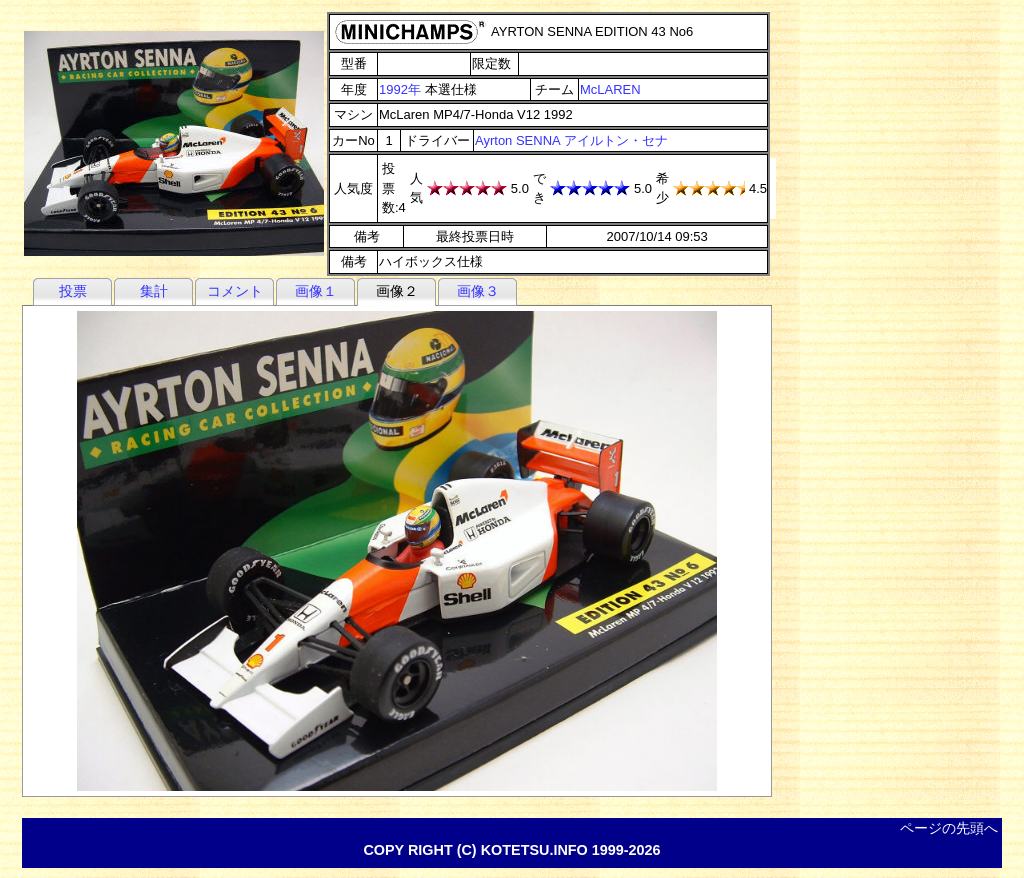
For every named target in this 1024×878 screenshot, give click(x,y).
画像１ (316, 291)
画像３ (478, 291)
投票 (73, 291)
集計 (154, 291)
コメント (235, 291)
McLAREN (610, 89)
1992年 (400, 89)
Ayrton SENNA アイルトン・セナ (571, 140)
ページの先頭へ (949, 828)
